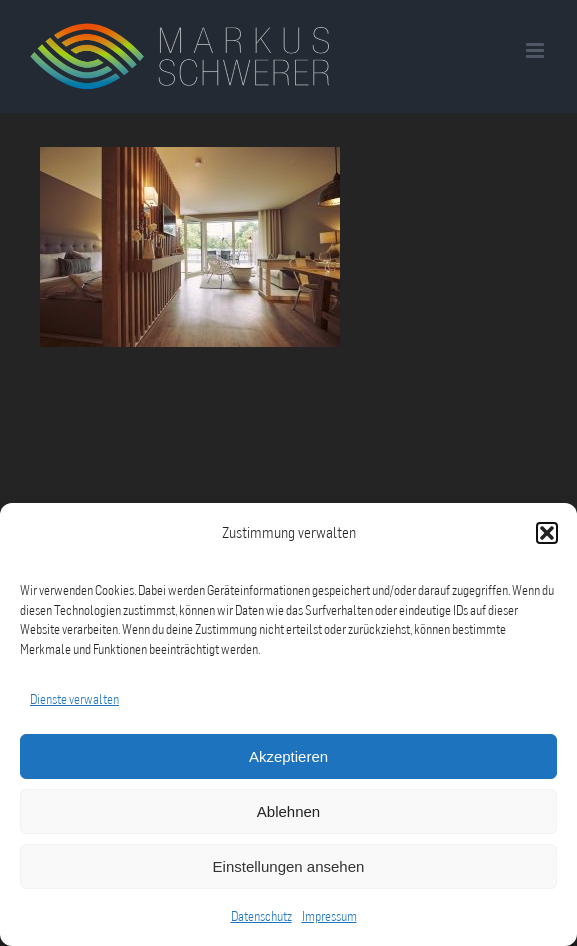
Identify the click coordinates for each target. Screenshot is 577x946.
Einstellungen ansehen (289, 866)
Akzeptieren (288, 756)
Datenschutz (261, 916)
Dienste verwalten (74, 699)
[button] (547, 533)
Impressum (329, 916)
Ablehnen (288, 811)
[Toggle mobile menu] (536, 50)
